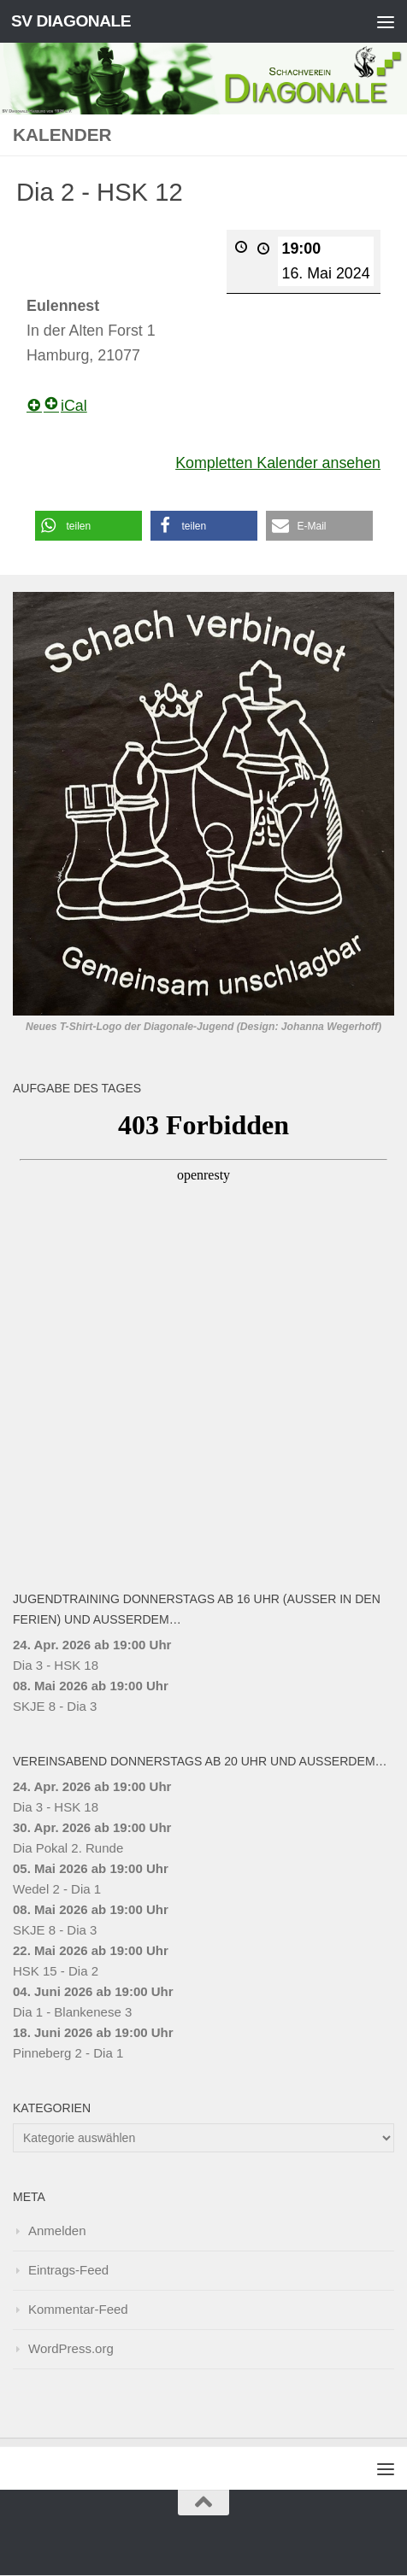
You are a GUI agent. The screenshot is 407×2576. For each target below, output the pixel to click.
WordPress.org (71, 2349)
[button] (88, 526)
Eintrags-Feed (68, 2270)
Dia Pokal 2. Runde (68, 1848)
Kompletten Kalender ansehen (277, 462)
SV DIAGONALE (71, 21)
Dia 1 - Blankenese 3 (72, 2012)
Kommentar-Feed (78, 2310)
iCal (65, 405)
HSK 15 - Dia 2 (55, 1971)
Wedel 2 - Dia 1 (57, 1889)
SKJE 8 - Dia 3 (55, 1707)
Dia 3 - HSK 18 (55, 1666)
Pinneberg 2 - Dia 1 (68, 2053)
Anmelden (57, 2231)
